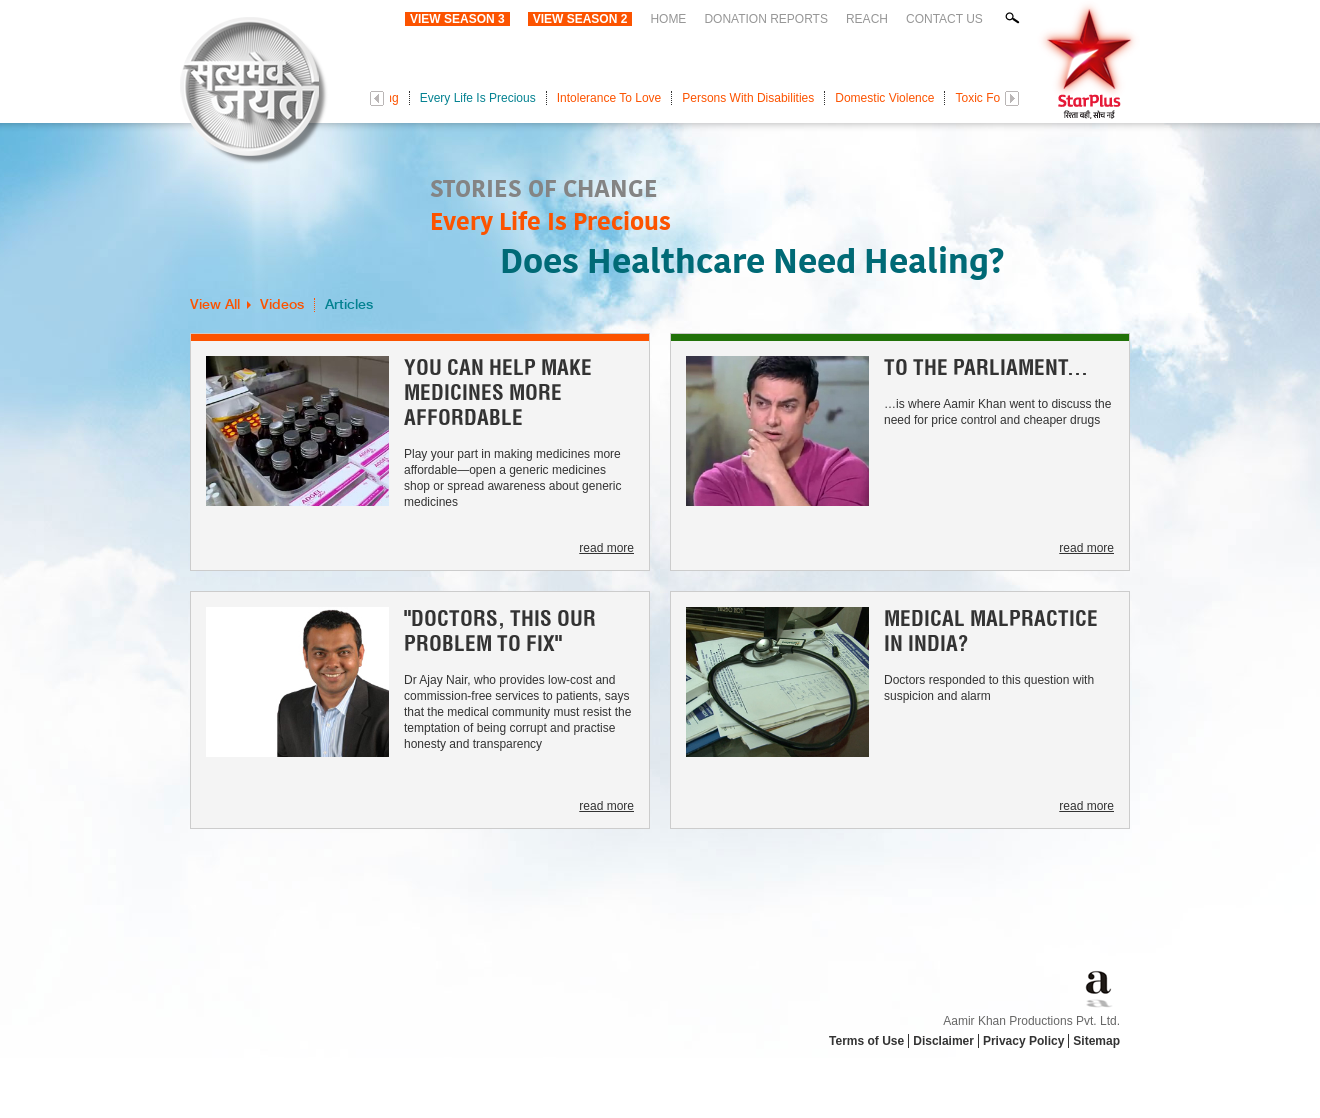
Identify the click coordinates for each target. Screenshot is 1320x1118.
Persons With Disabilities (748, 98)
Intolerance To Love (609, 98)
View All (215, 305)
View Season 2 (580, 19)
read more (606, 548)
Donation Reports (766, 19)
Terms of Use (866, 1041)
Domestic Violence (884, 98)
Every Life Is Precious (478, 98)
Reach (867, 19)
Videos (282, 305)
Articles (349, 305)
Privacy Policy (1023, 1041)
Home (668, 19)
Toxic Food (984, 98)
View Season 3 (457, 19)
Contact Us (944, 19)
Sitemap (1096, 1041)
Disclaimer (943, 1041)
